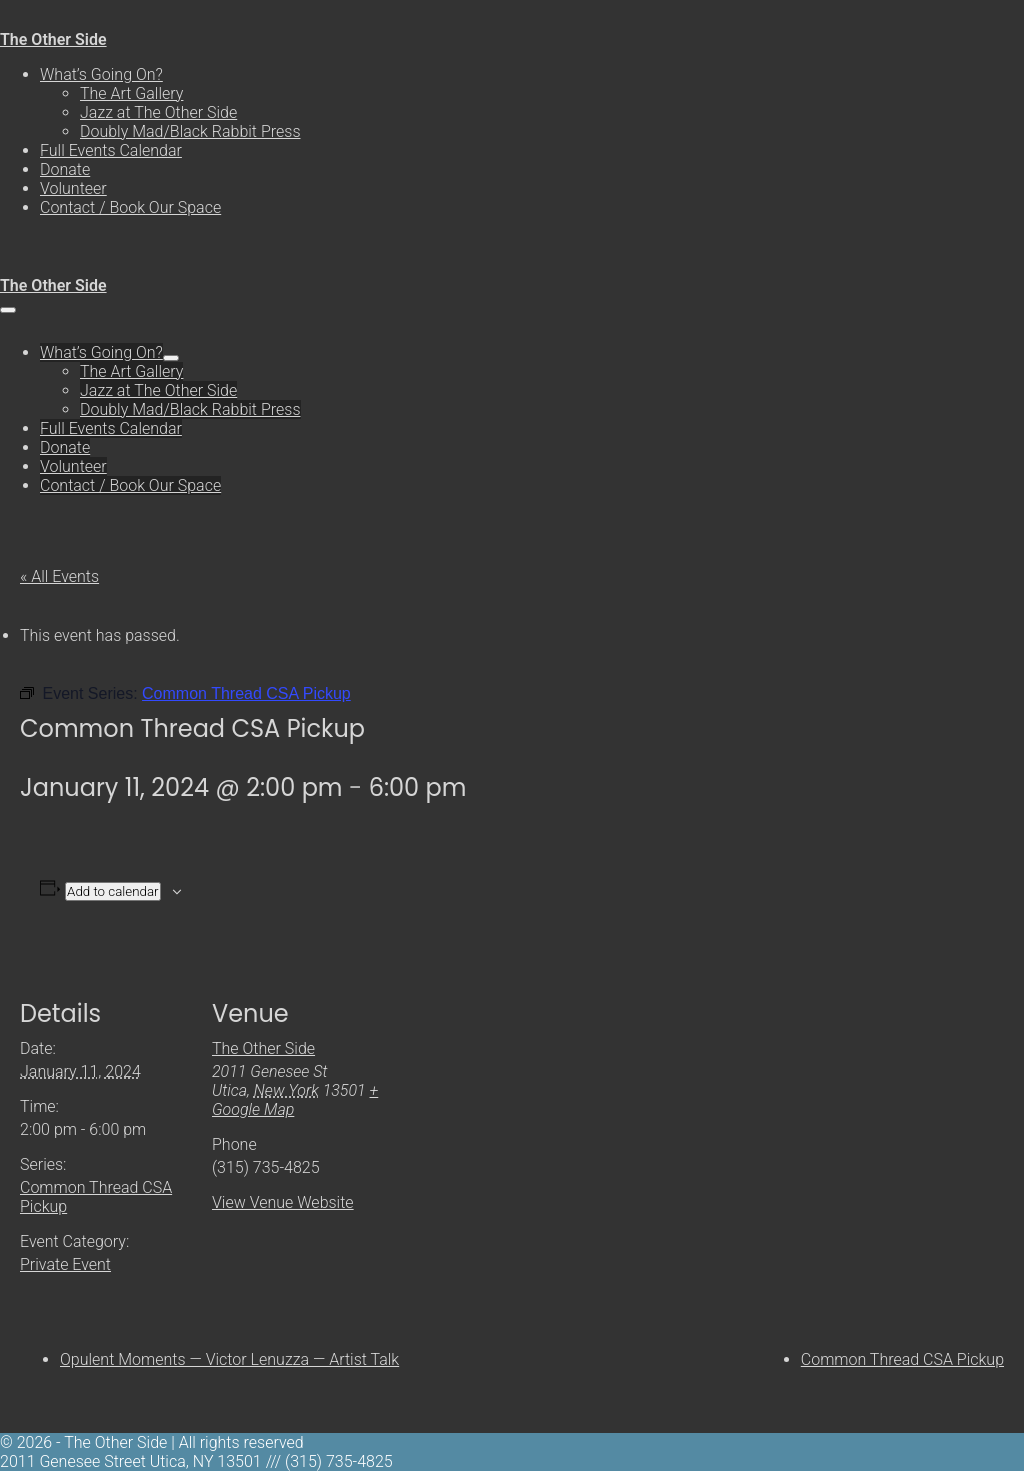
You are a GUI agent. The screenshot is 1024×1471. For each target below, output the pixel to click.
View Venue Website (283, 1202)
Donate (65, 169)
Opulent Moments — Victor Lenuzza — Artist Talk (229, 1359)
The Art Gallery (131, 93)
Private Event (65, 1264)
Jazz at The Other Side (158, 112)
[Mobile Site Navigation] (8, 310)
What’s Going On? (101, 74)
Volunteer (73, 188)
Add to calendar (113, 891)
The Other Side (53, 39)
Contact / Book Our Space (130, 207)
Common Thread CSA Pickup (902, 1359)
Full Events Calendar (111, 150)
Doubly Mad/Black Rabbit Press (190, 131)
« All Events (59, 576)
